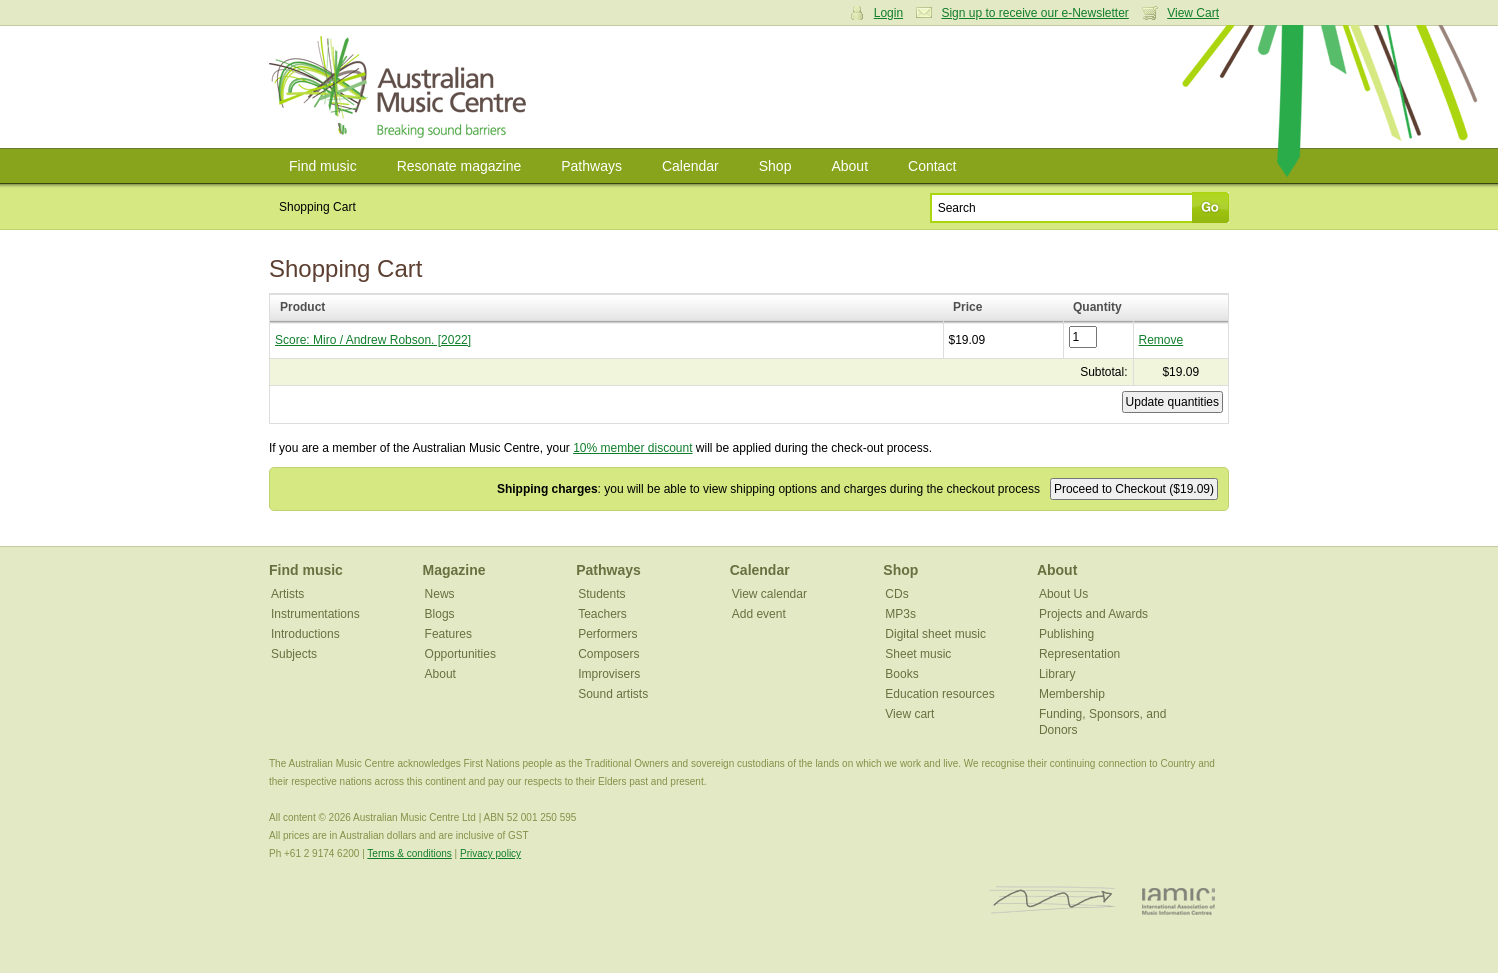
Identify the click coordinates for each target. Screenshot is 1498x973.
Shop (775, 166)
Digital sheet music (935, 634)
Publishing (1066, 634)
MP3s (900, 614)
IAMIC (1178, 900)
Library (1057, 674)
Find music (323, 166)
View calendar (769, 594)
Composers (608, 654)
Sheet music (918, 654)
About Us (1063, 594)
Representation (1079, 654)
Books (901, 674)
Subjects (294, 654)
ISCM (1052, 900)
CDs (896, 594)
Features (448, 634)
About (849, 166)
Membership (1072, 694)
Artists (287, 594)
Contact (932, 166)
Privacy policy (490, 853)
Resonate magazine (459, 166)
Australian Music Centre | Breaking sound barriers (401, 87)
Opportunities (460, 654)
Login (888, 13)
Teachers (602, 614)
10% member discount (632, 448)
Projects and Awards (1093, 614)
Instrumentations (315, 614)
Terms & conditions (409, 853)
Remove (1161, 340)
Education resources (939, 694)
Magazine (454, 570)
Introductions (305, 634)
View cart (909, 714)
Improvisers (609, 674)
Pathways (591, 166)
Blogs (440, 614)
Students (601, 594)
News (440, 594)
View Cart (1193, 13)
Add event (759, 614)
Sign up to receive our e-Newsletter (1034, 13)
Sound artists (613, 694)
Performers (607, 634)
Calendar (690, 166)
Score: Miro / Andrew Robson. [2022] (373, 340)
